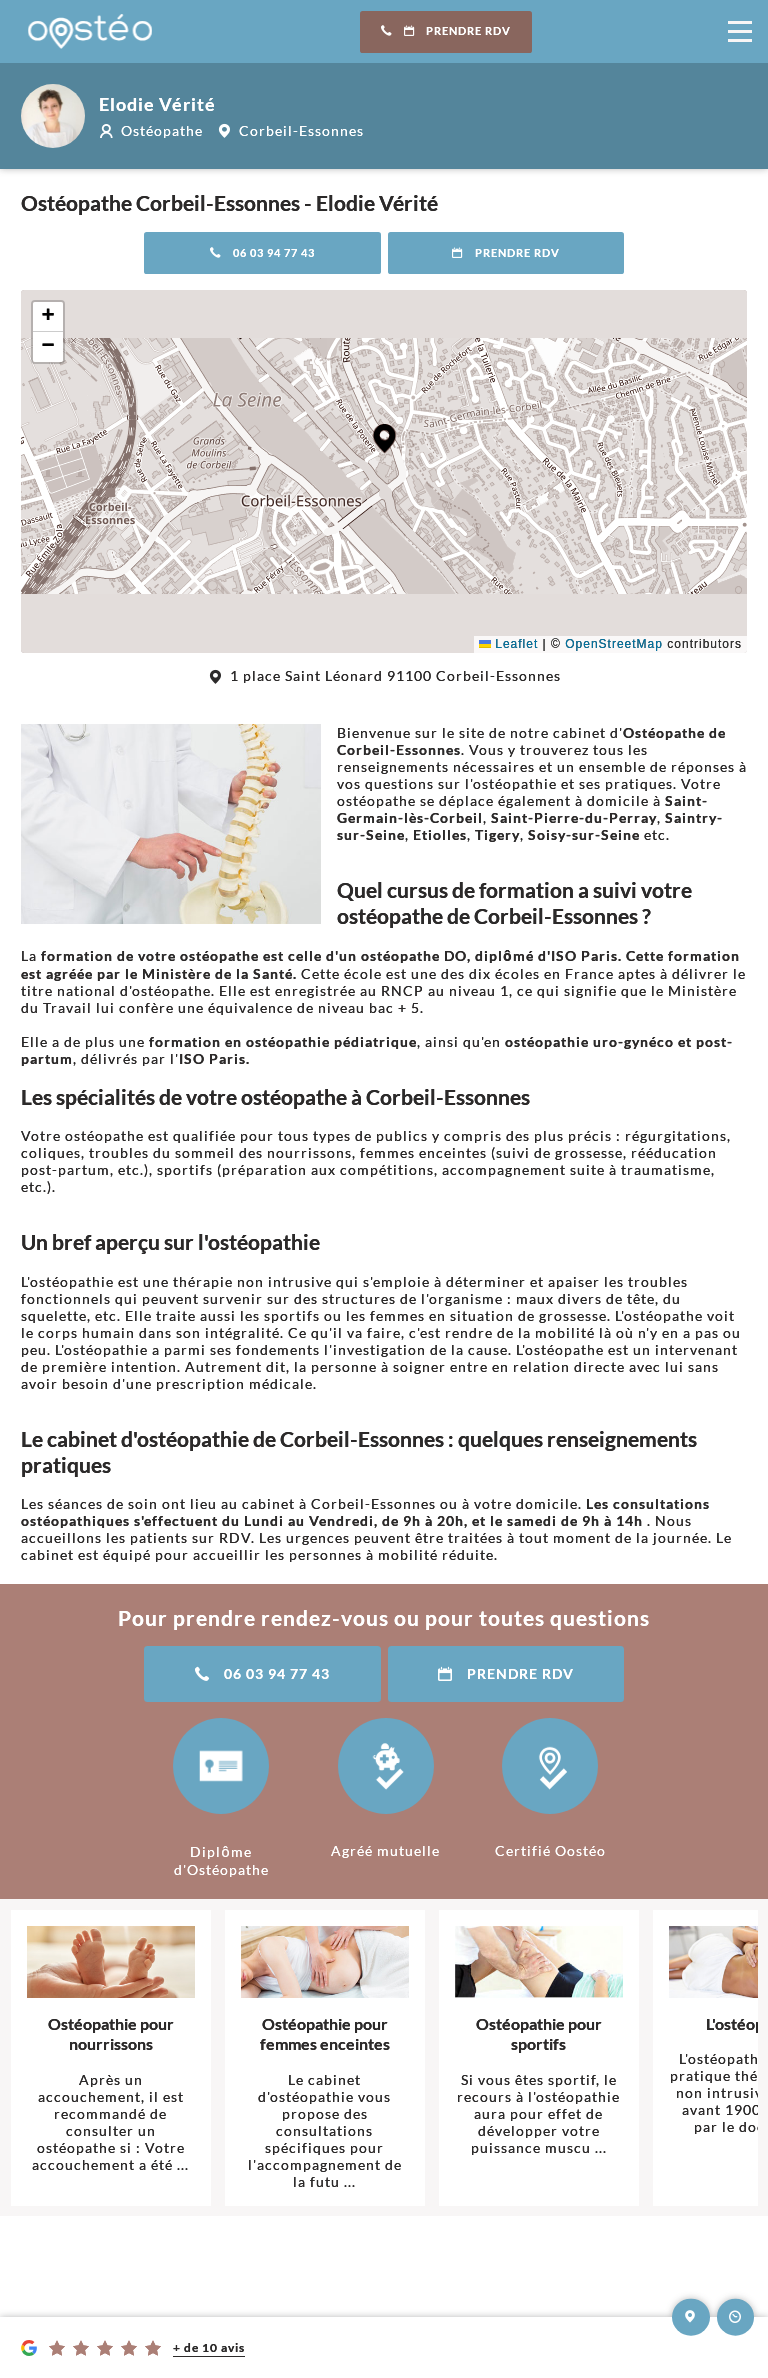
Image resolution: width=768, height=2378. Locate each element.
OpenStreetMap (614, 644)
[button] (384, 438)
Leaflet (508, 644)
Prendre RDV (446, 31)
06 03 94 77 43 (262, 253)
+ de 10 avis (209, 2347)
